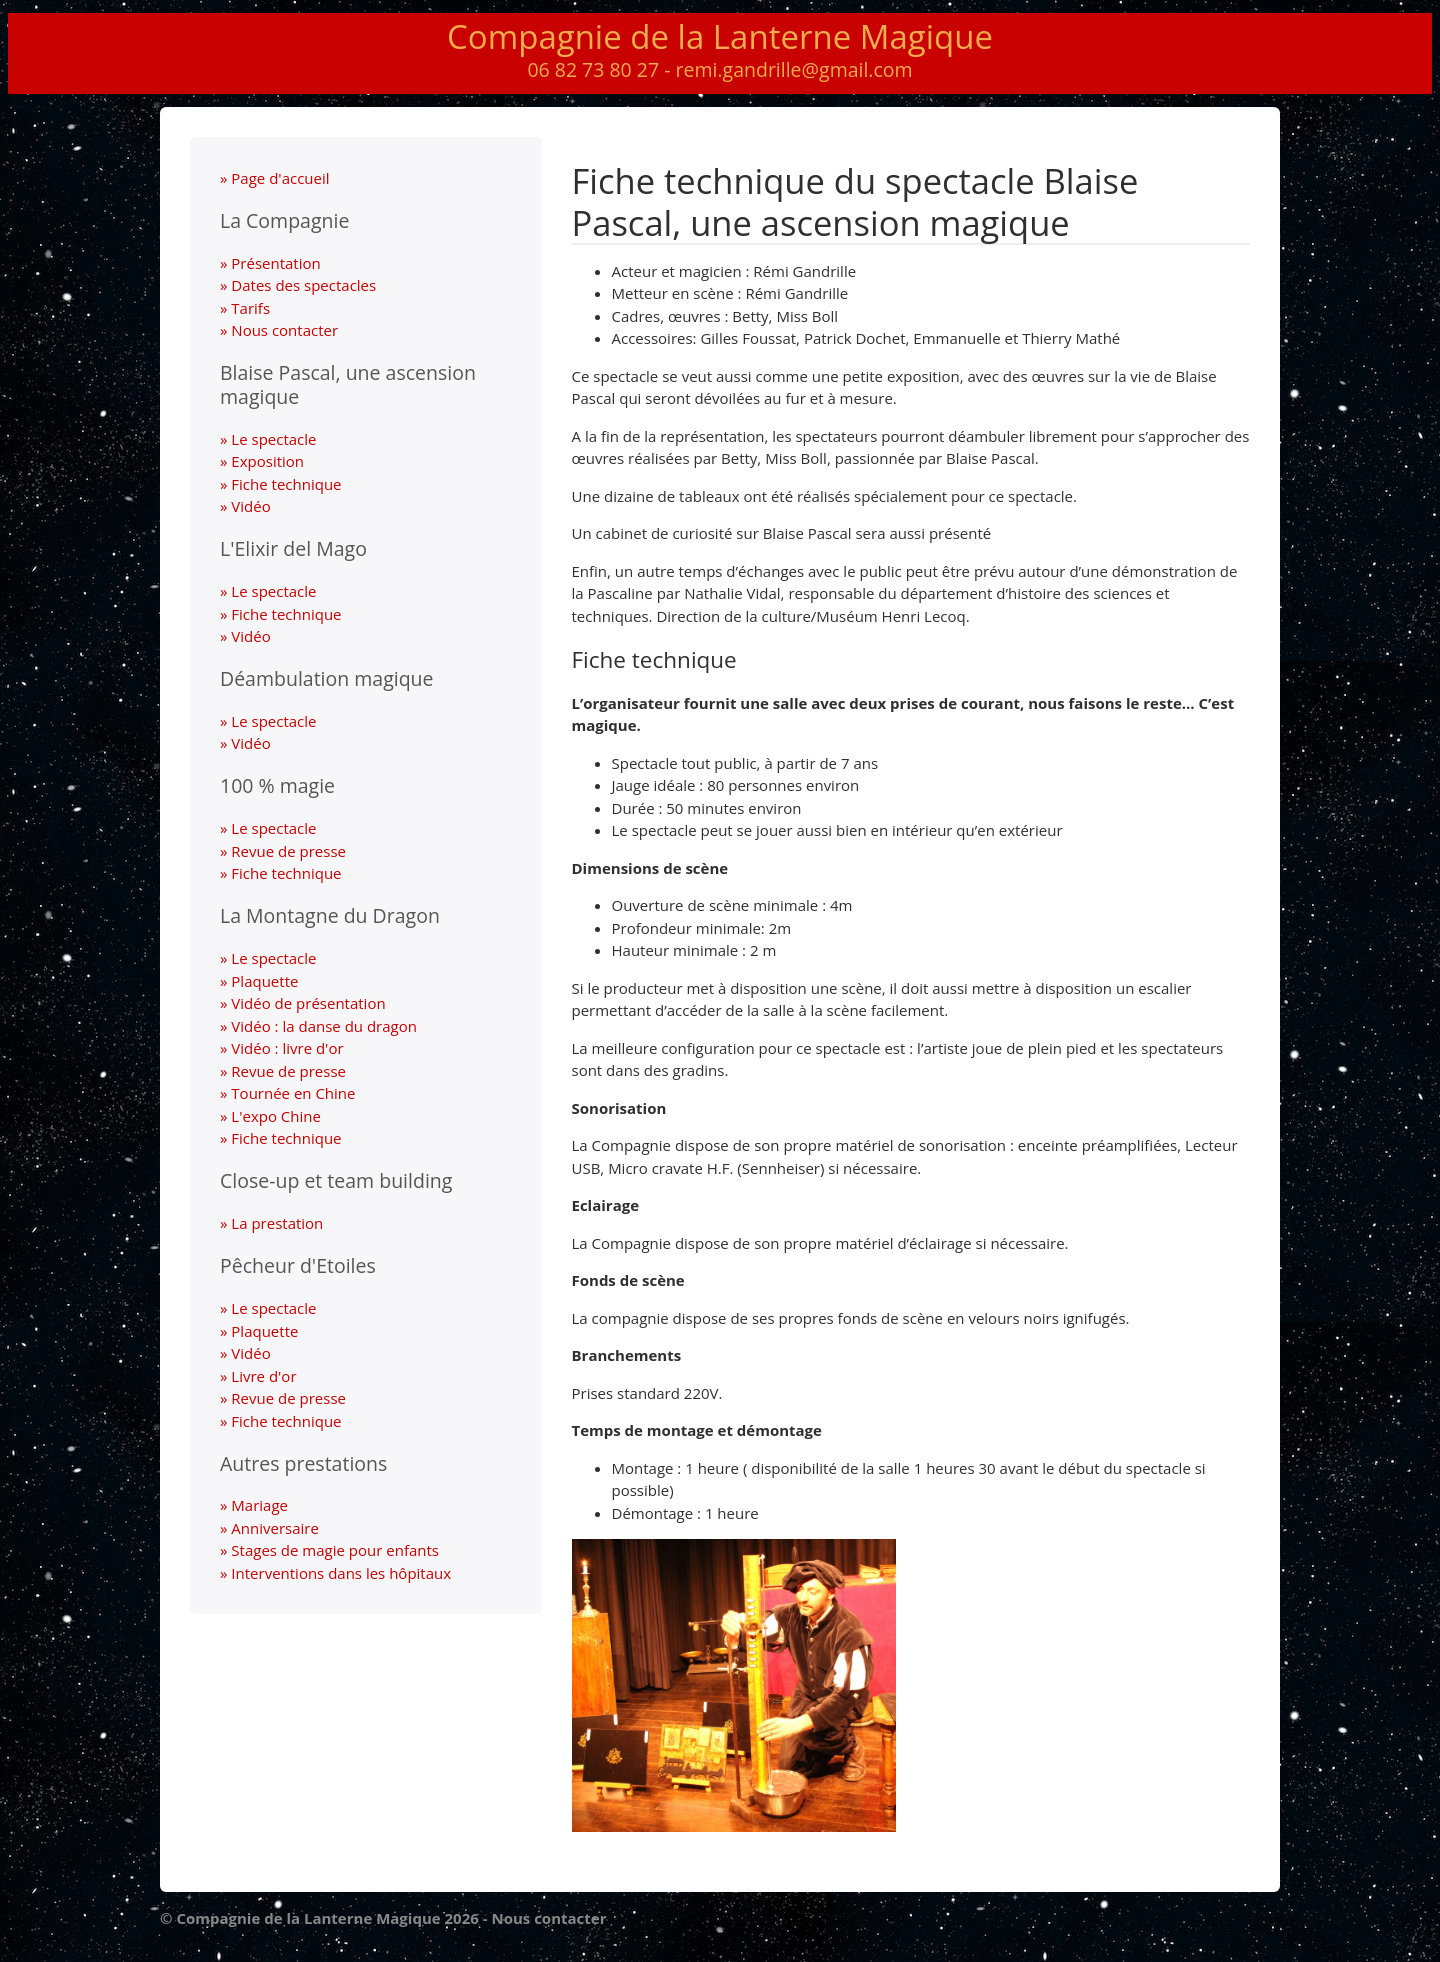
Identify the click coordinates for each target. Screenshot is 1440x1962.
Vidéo (250, 506)
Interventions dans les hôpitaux (341, 1573)
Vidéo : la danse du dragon (324, 1026)
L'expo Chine (276, 1116)
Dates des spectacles (303, 285)
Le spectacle (273, 439)
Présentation (275, 263)
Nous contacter (284, 330)
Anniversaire (275, 1528)
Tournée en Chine (293, 1093)
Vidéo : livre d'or (287, 1048)
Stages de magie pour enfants (335, 1550)
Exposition (267, 461)
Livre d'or (263, 1376)
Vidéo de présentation (308, 1003)
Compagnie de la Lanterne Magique (720, 36)
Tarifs (250, 308)
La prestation (277, 1223)
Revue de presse (288, 851)
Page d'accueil (280, 178)
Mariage (259, 1505)
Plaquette (264, 981)
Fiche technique (286, 484)
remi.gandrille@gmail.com (794, 69)
